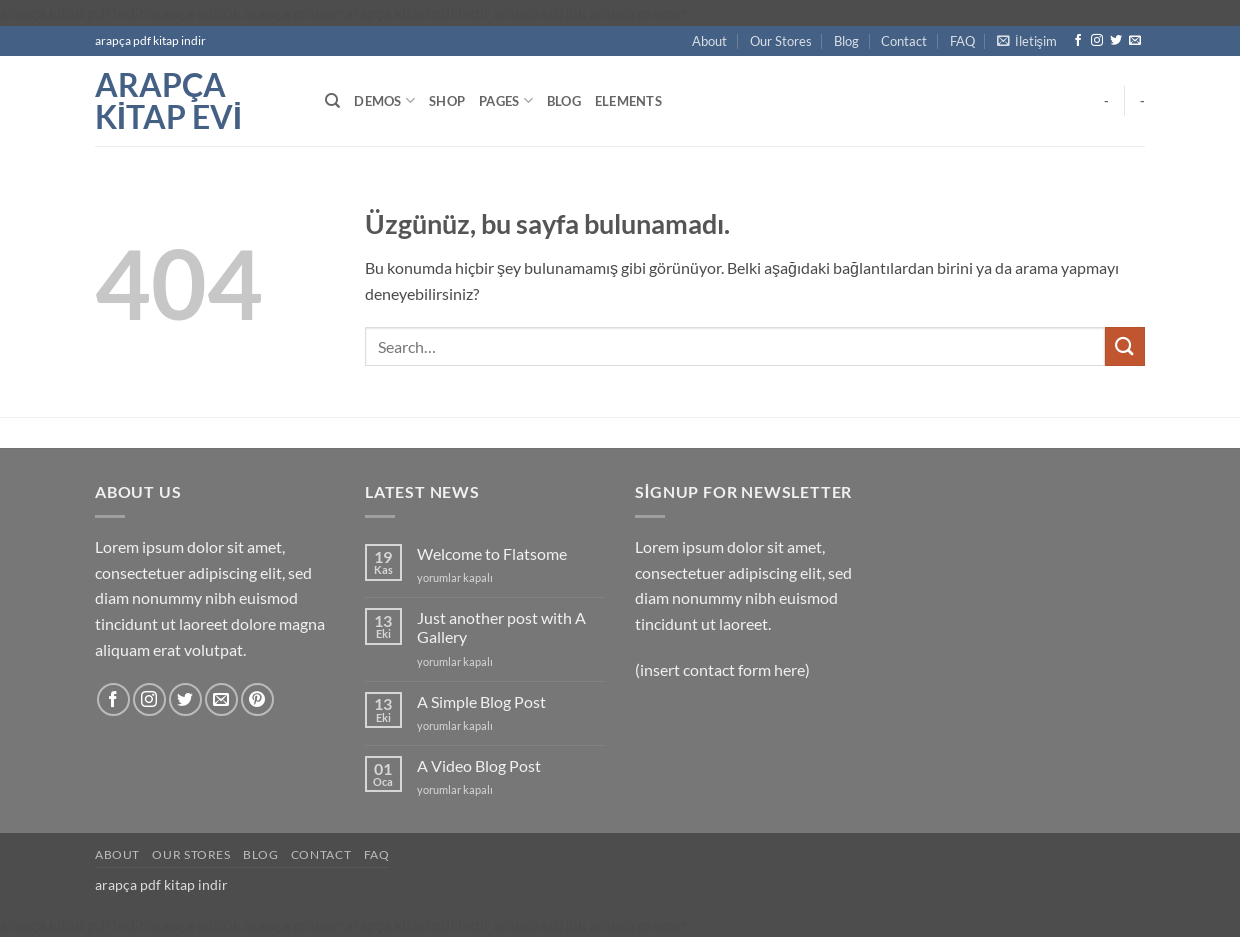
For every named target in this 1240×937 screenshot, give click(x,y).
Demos (384, 100)
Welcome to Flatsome (492, 553)
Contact (904, 41)
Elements (628, 101)
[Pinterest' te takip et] (257, 699)
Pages (506, 100)
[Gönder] (1125, 346)
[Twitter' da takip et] (1116, 41)
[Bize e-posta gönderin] (1135, 41)
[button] (1027, 41)
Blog (846, 41)
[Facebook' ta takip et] (1078, 41)
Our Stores (781, 41)
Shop (447, 101)
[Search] (332, 101)
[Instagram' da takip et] (1097, 41)
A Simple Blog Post (481, 701)
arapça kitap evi (168, 101)
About (709, 41)
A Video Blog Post (479, 765)
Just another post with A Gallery (501, 627)
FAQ (962, 41)
